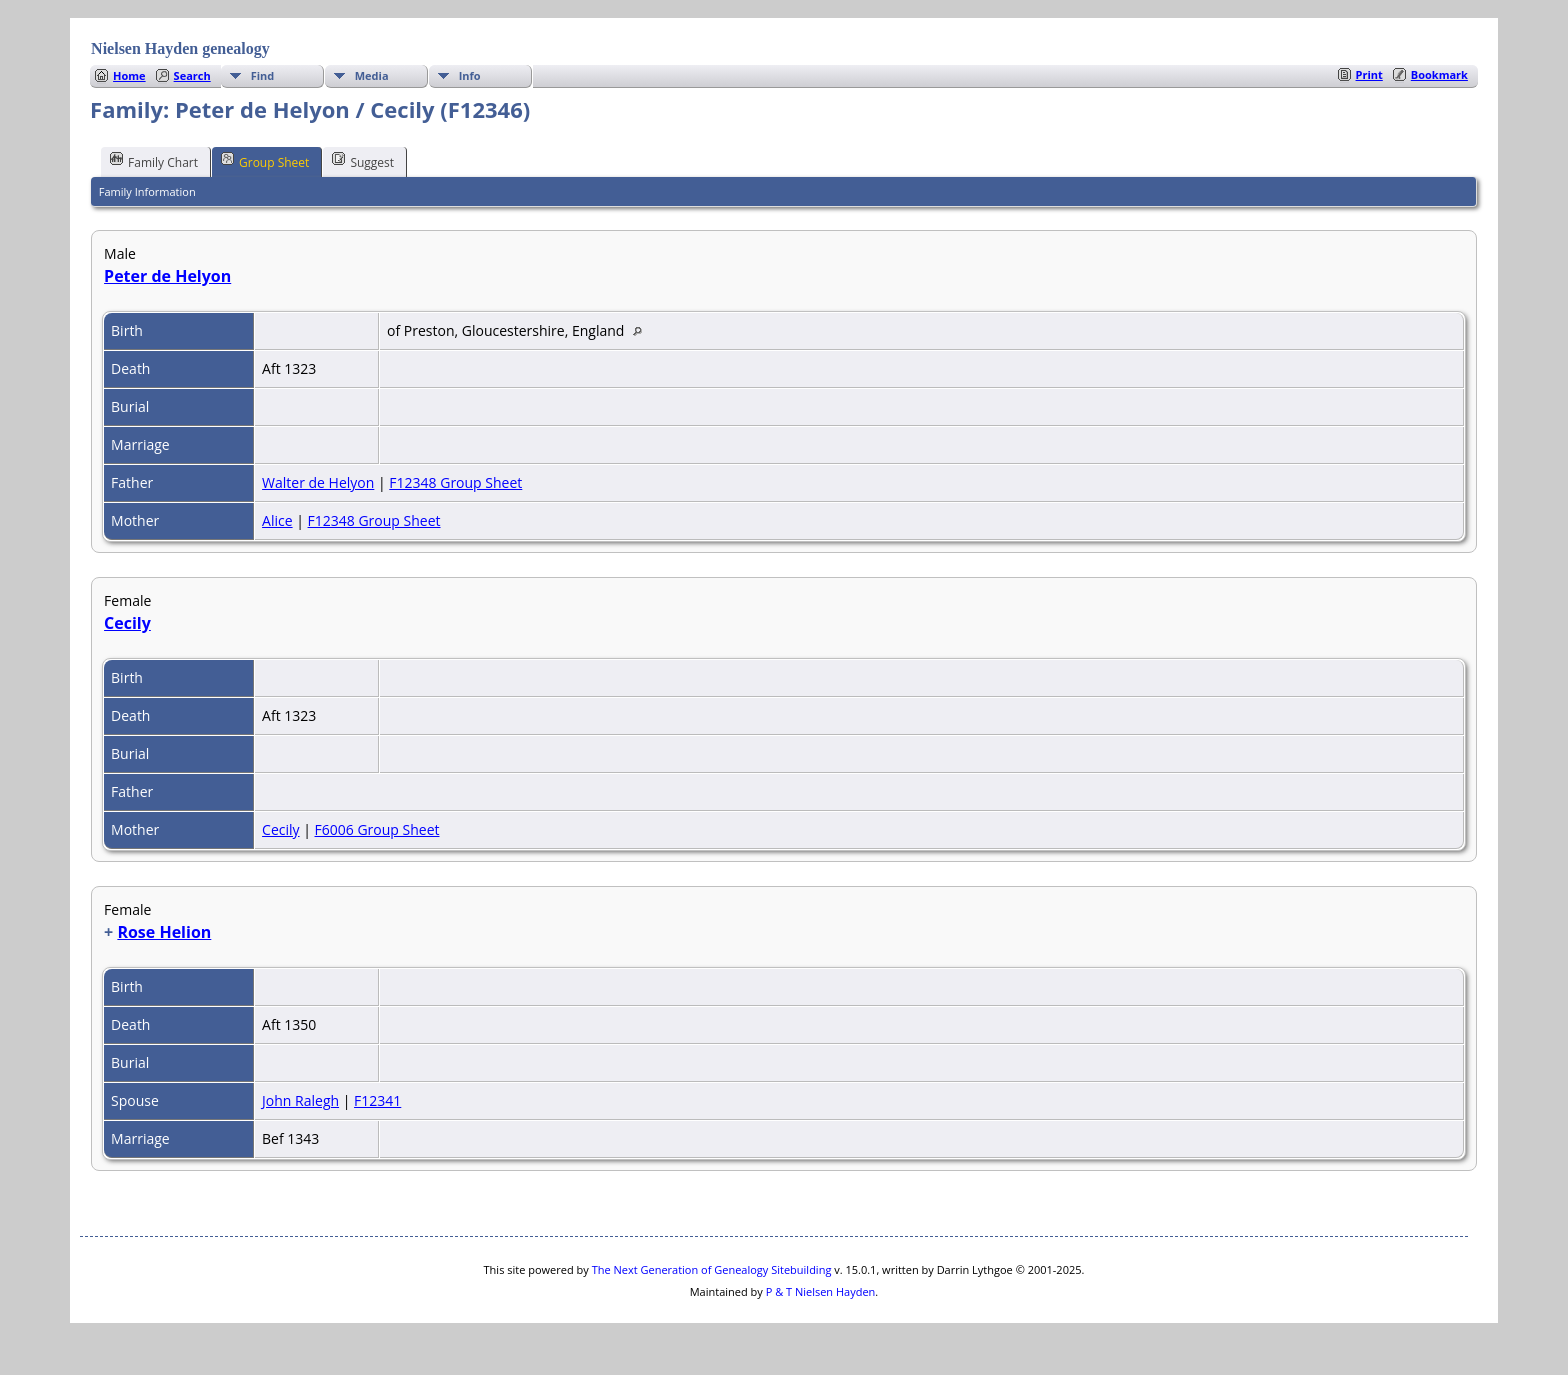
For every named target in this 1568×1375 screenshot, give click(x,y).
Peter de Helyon (167, 276)
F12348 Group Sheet (455, 482)
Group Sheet (265, 161)
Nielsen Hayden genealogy (180, 48)
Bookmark (1439, 74)
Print (1369, 74)
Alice (277, 520)
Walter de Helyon (318, 482)
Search (192, 75)
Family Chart (154, 161)
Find (263, 75)
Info (470, 75)
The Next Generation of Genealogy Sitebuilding (712, 1269)
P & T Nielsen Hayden (821, 1291)
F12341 (377, 1100)
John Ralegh (300, 1100)
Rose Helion (164, 932)
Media (372, 75)
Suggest (363, 161)
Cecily (127, 623)
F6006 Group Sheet (377, 829)
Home (129, 75)
